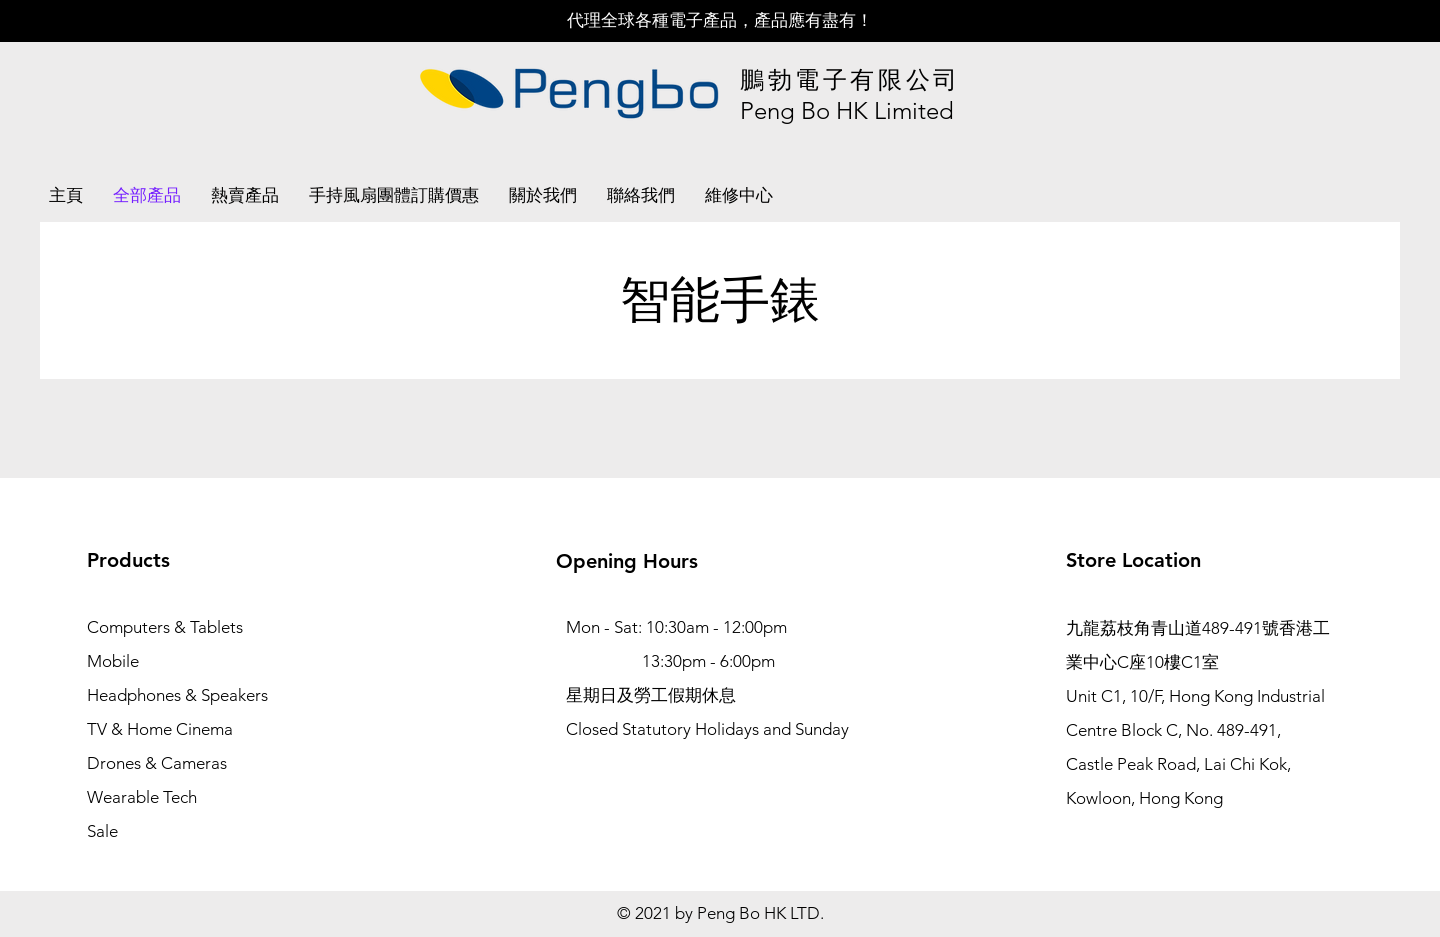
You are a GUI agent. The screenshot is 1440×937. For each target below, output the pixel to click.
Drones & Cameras (157, 763)
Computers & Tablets (165, 627)
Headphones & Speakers (177, 695)
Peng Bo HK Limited (847, 110)
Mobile (113, 661)
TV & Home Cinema (160, 729)
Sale (102, 831)
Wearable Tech (142, 797)
